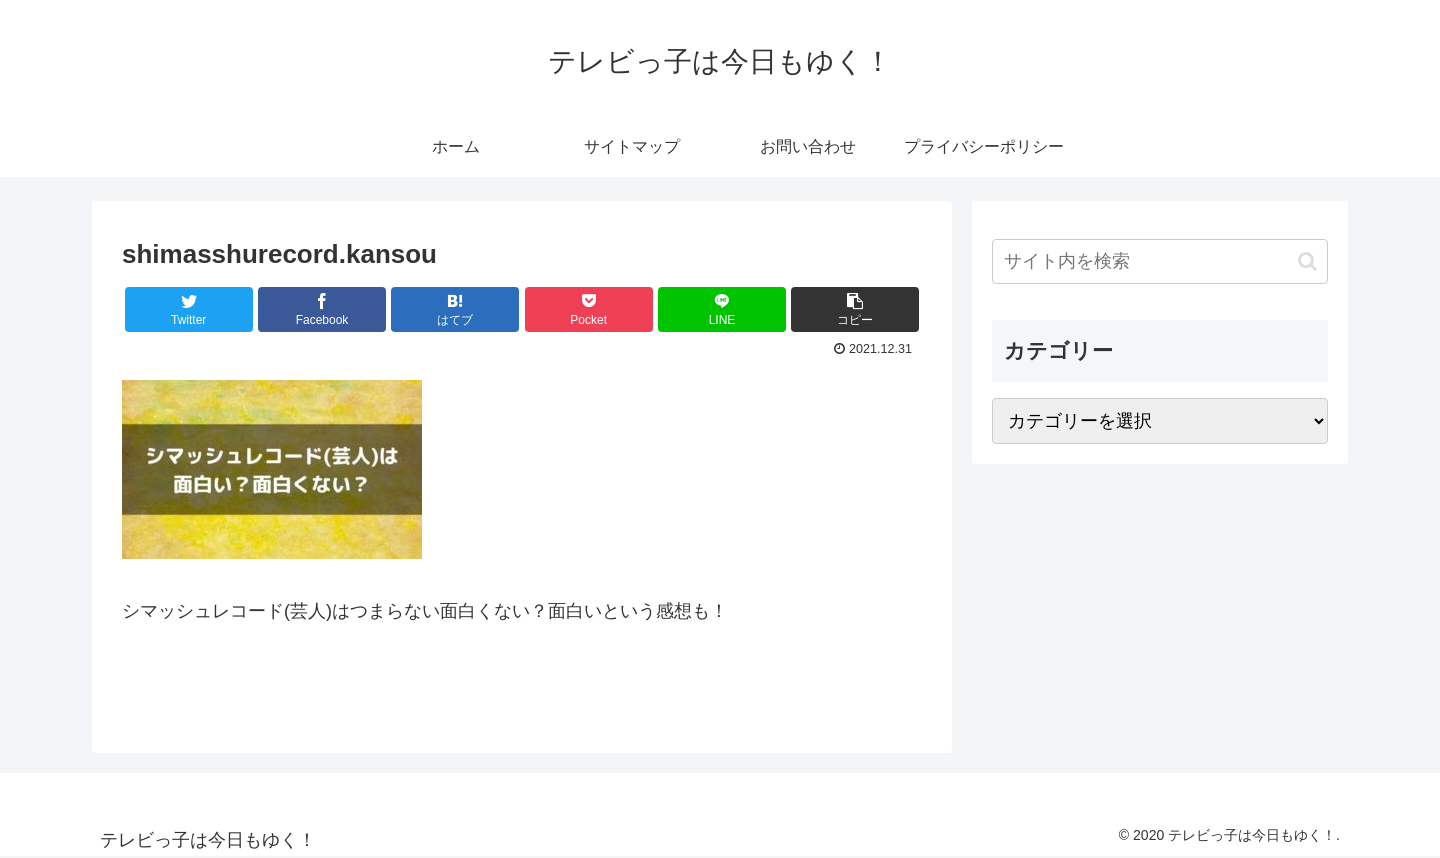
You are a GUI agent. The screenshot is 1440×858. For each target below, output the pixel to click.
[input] (1160, 261)
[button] (1307, 261)
